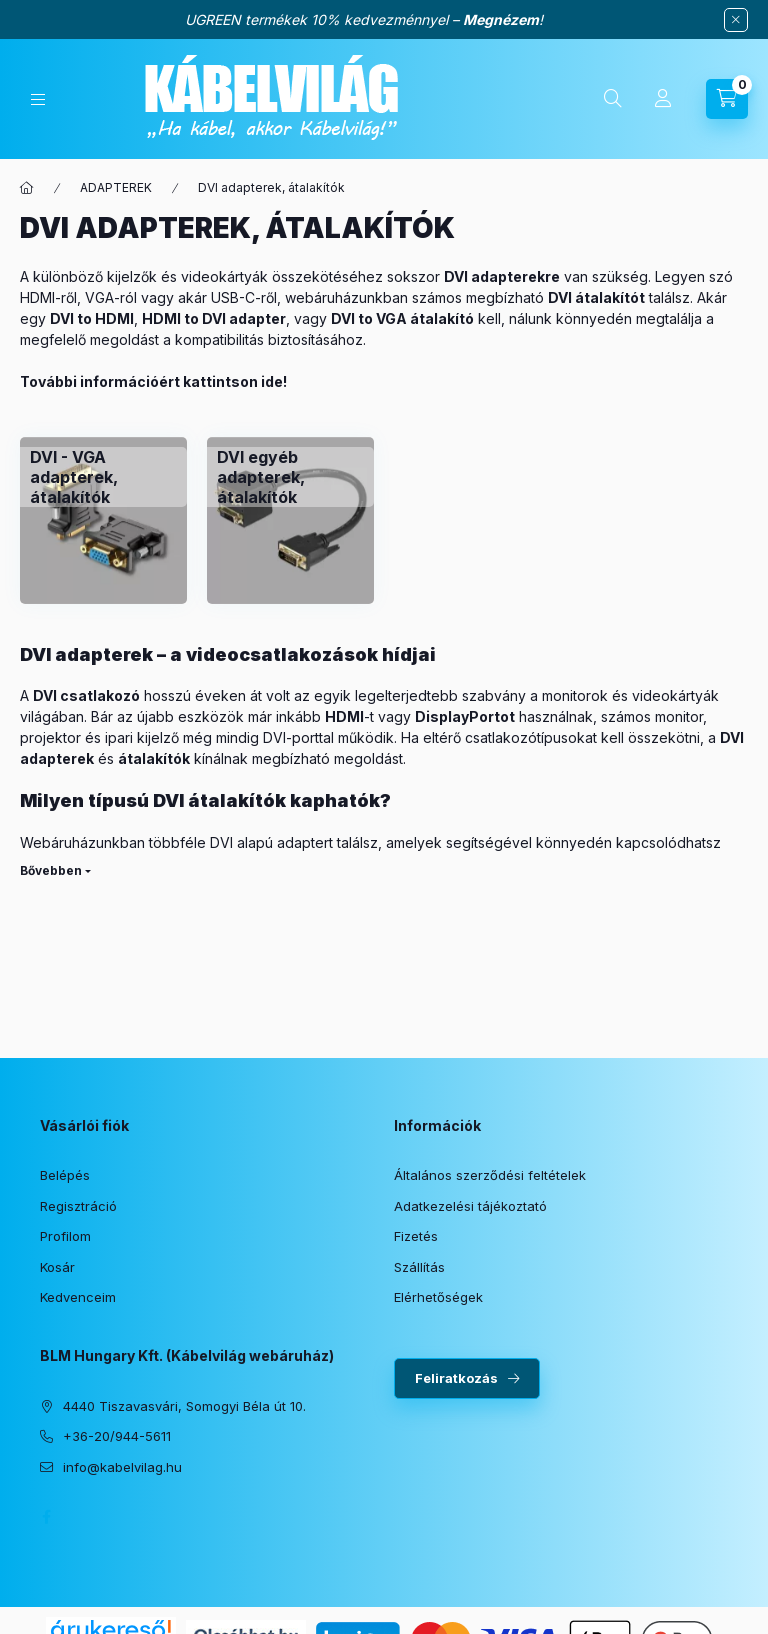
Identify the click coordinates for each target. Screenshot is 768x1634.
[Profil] (663, 99)
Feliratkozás (456, 1378)
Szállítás (419, 1267)
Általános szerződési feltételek (490, 1175)
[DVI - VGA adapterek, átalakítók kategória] (103, 477)
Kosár (57, 1267)
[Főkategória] (27, 188)
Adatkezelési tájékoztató (470, 1206)
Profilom (65, 1236)
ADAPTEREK (116, 187)
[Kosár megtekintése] (727, 99)
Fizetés (416, 1236)
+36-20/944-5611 (117, 1436)
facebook (46, 1517)
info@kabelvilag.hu (122, 1467)
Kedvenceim (78, 1297)
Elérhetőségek (438, 1297)
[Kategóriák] (38, 99)
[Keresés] (613, 99)
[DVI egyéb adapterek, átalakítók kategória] (290, 477)
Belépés (65, 1175)
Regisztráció (78, 1206)
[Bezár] (736, 20)
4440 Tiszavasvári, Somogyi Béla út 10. (184, 1406)
